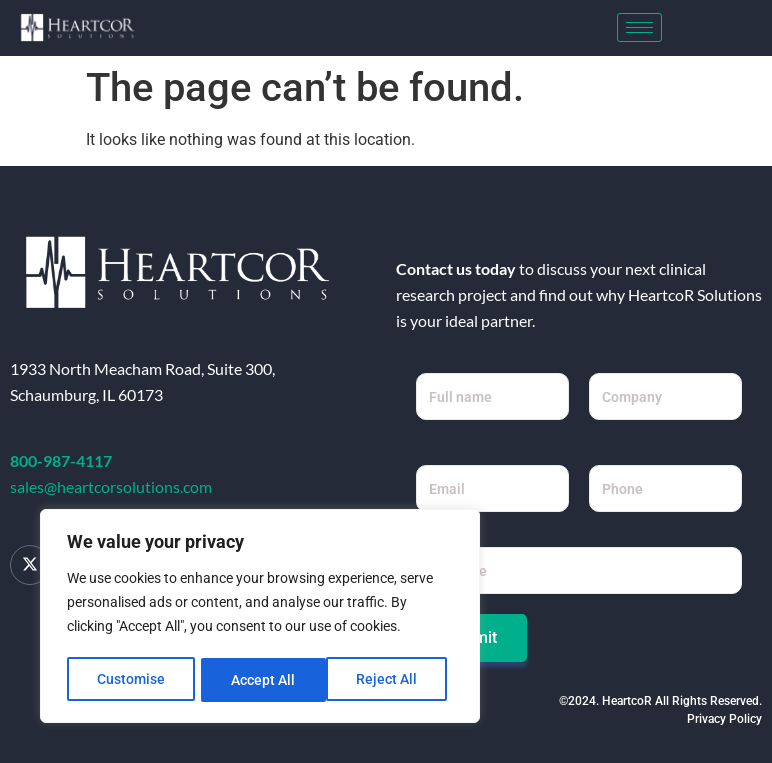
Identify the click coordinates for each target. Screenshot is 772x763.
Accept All (392, 680)
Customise (131, 680)
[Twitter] (30, 565)
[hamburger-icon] (639, 27)
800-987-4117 (61, 460)
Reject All (262, 680)
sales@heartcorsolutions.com (111, 486)
